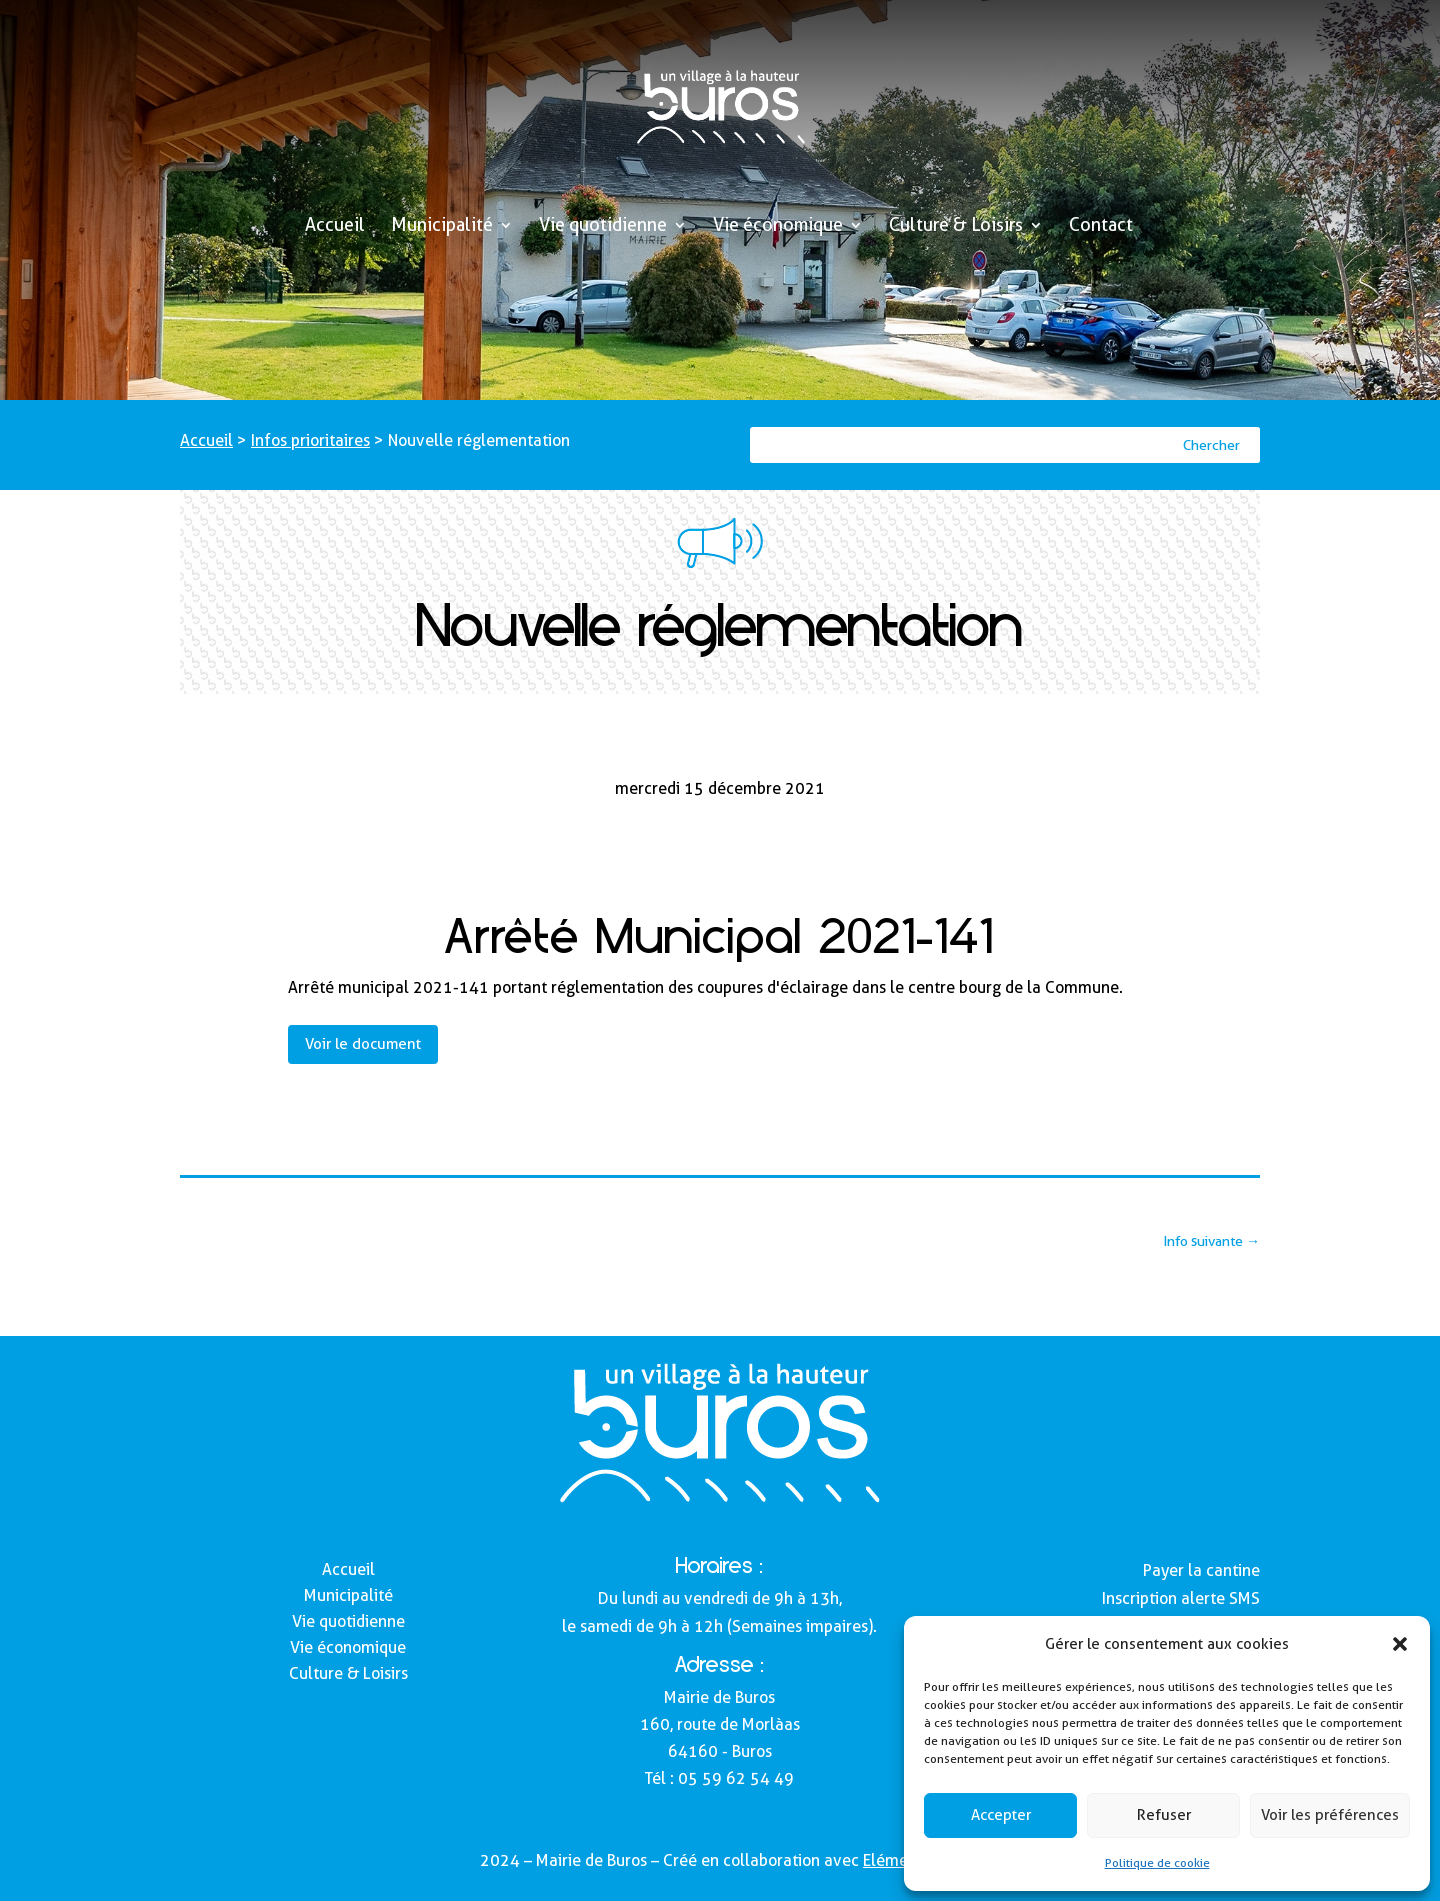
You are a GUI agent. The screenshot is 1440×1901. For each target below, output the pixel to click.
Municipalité (442, 226)
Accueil (335, 226)
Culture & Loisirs (956, 226)
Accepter (1001, 1815)
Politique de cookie (1157, 1862)
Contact (1101, 226)
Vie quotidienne (603, 226)
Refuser (1164, 1815)
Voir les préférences (1330, 1815)
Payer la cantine (1201, 1570)
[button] (1400, 1644)
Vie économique (778, 226)
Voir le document (363, 1044)
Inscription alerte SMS (1181, 1598)
